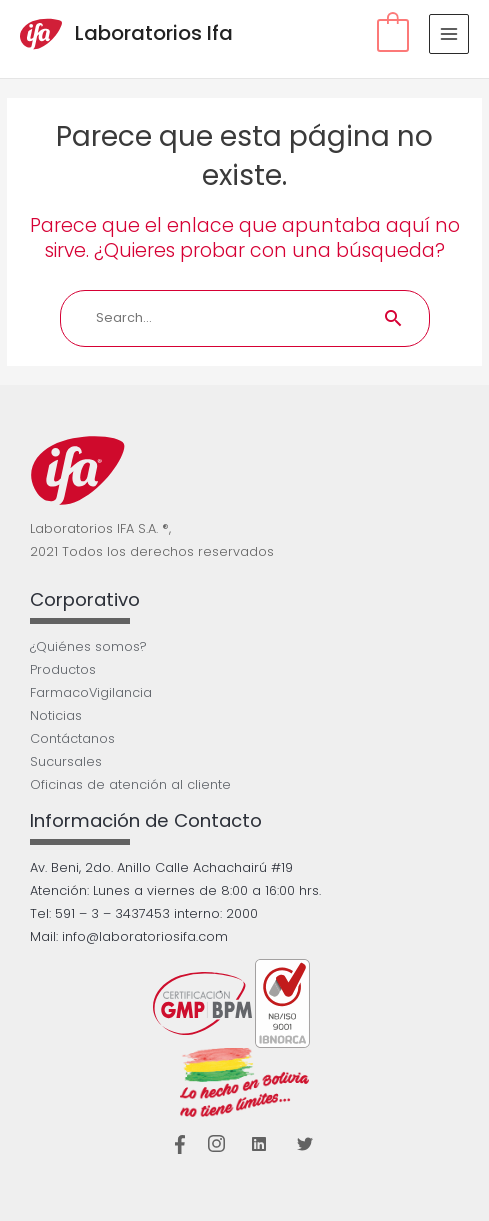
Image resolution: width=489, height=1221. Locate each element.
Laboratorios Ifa (154, 33)
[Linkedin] (259, 1144)
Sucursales (66, 761)
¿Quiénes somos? (88, 646)
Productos (63, 669)
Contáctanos (72, 738)
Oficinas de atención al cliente (130, 784)
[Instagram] (217, 1144)
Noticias (56, 715)
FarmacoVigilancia (91, 692)
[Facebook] (180, 1144)
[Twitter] (305, 1144)
